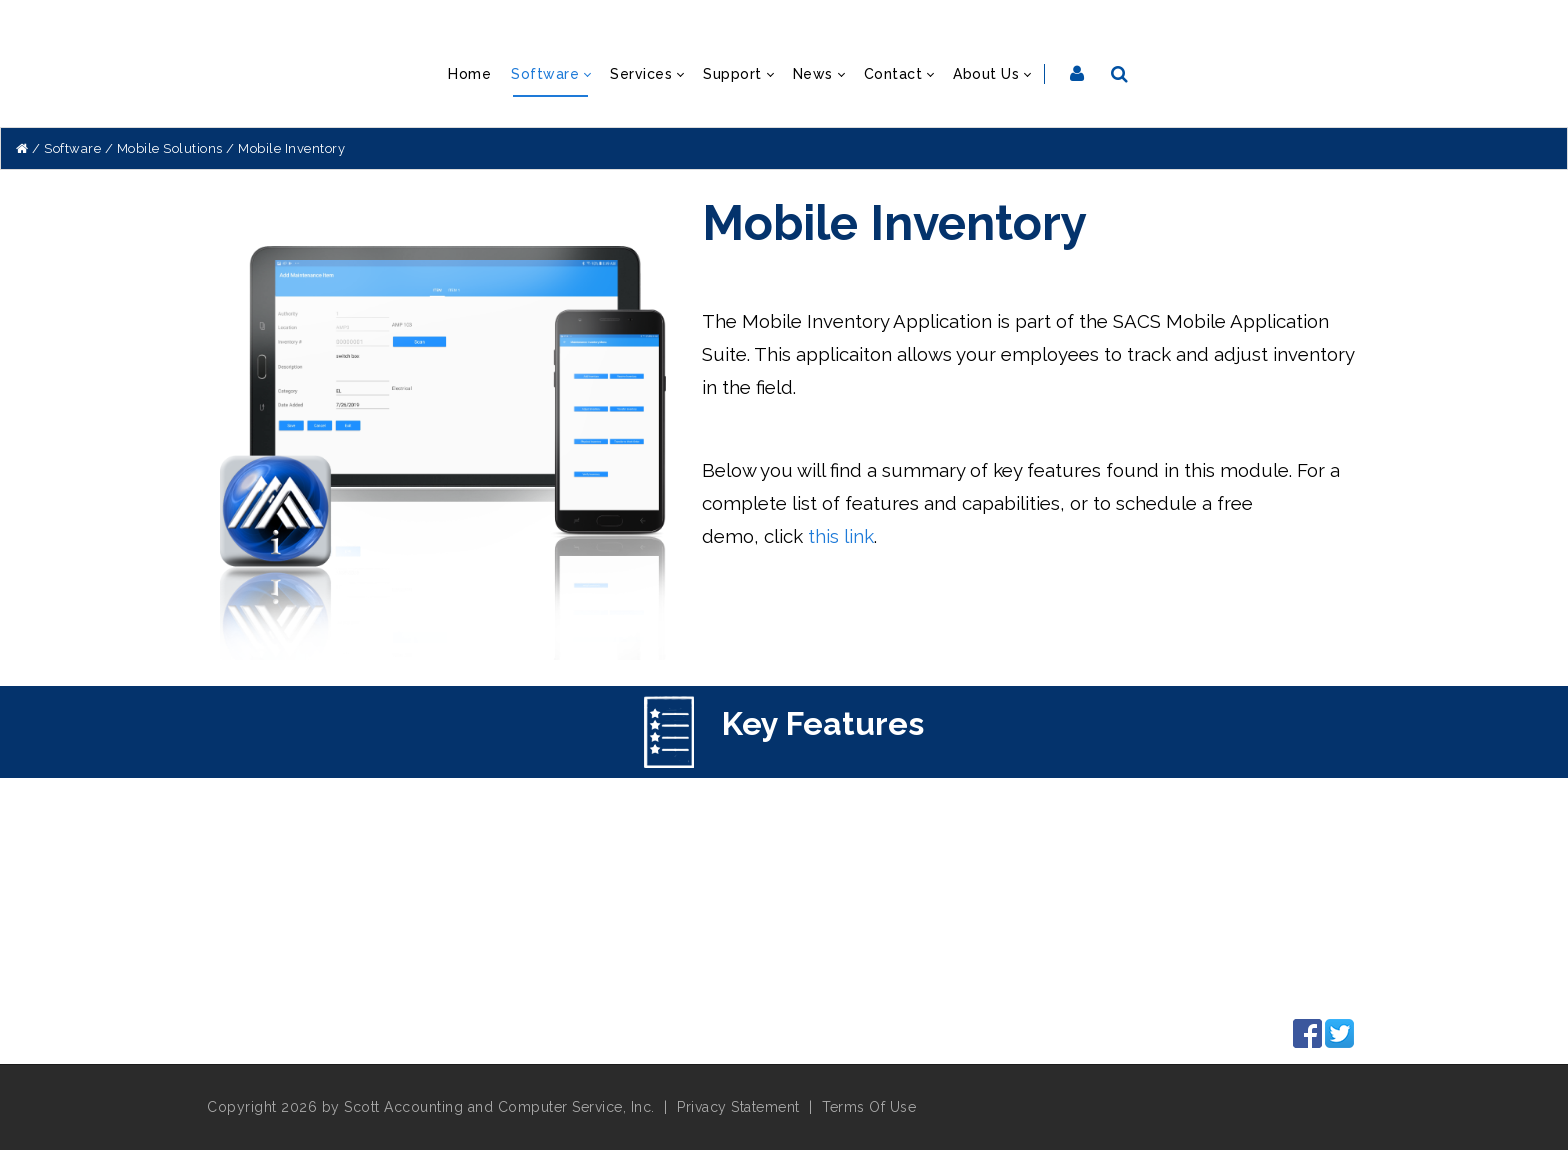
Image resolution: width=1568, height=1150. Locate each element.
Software (72, 148)
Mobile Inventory (291, 148)
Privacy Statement (738, 1107)
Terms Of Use (869, 1107)
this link (841, 536)
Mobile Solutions (170, 148)
